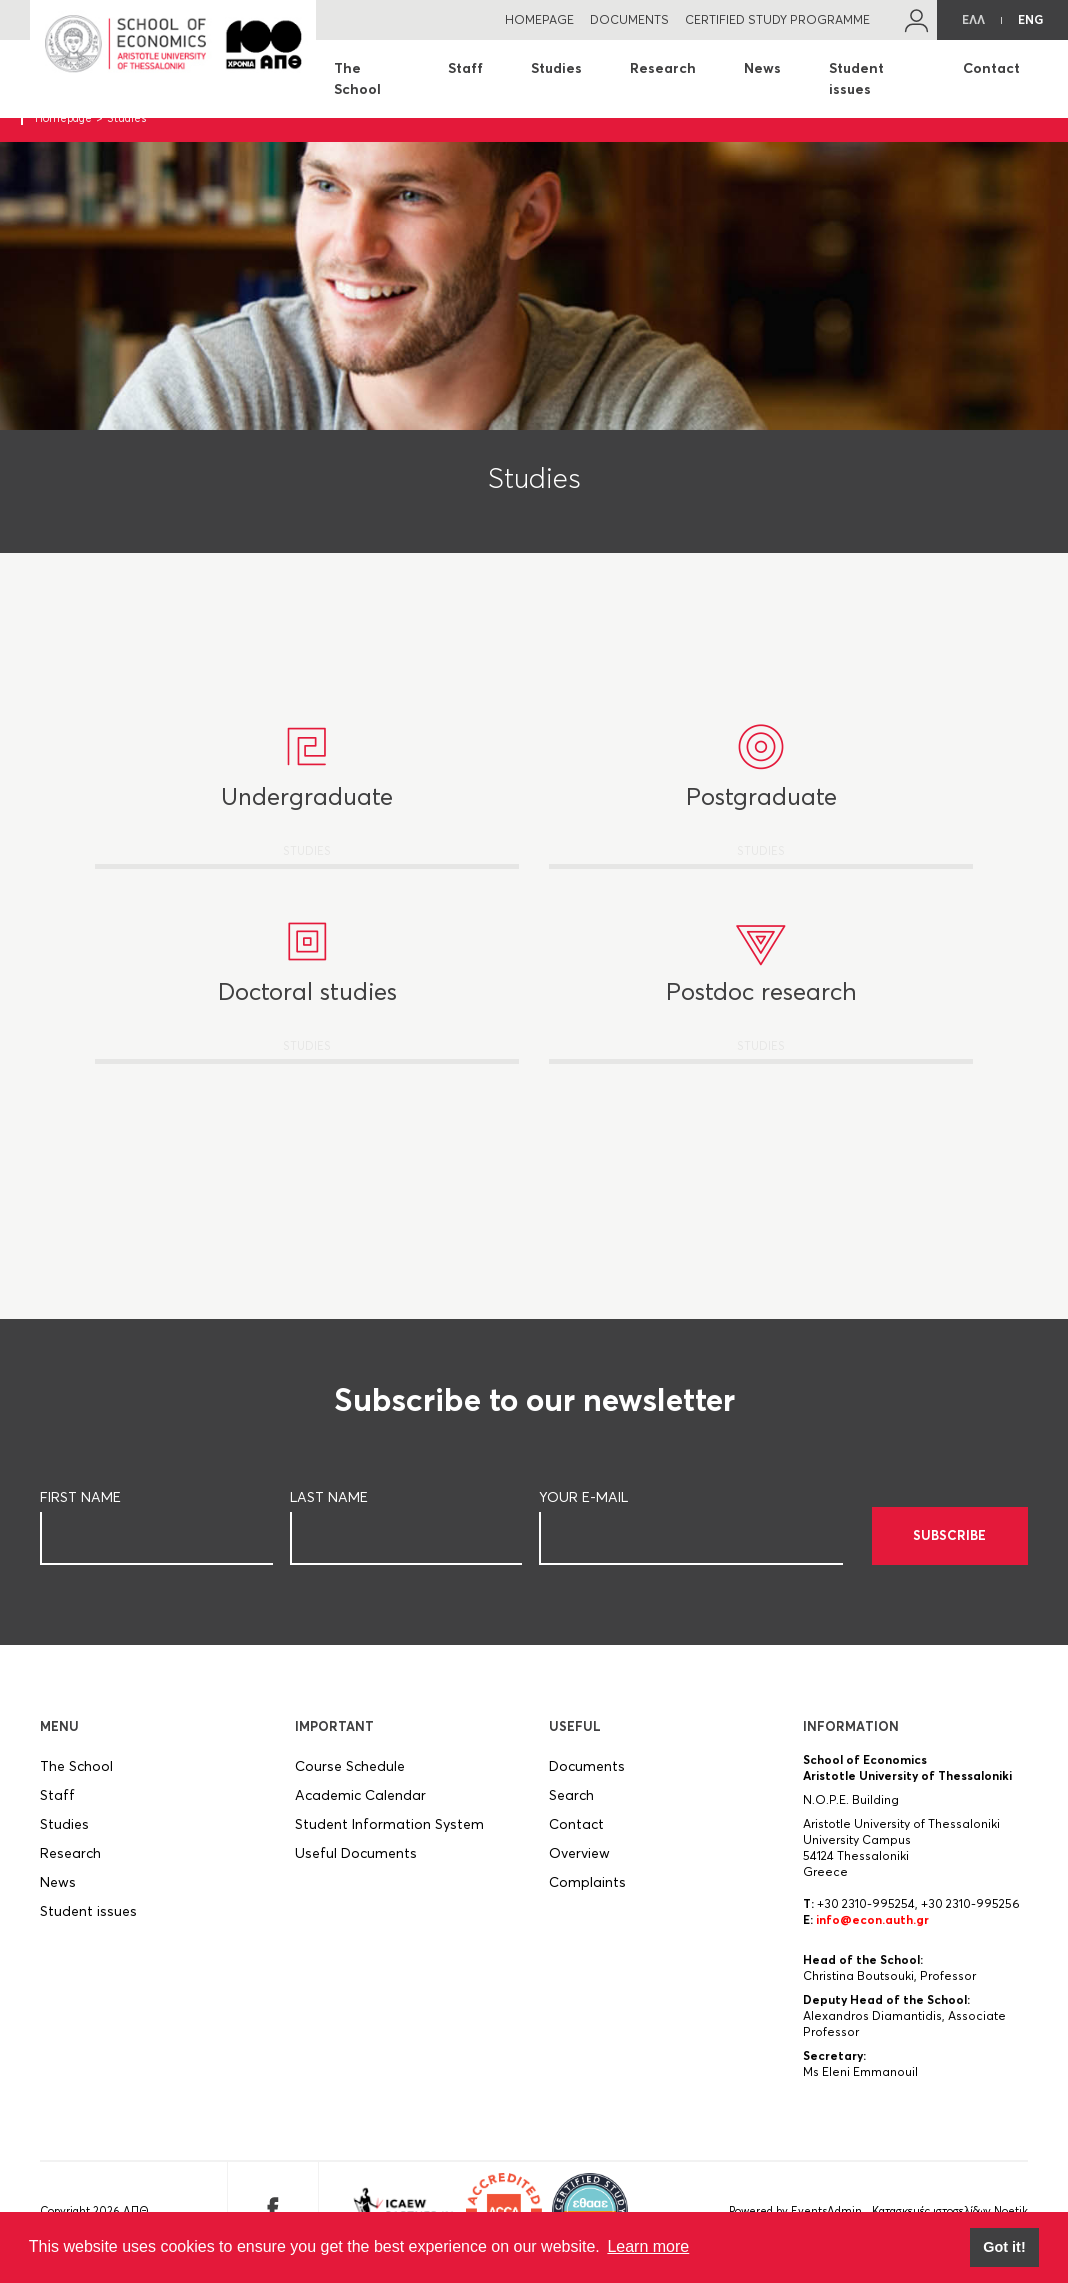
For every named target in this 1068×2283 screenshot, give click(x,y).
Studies (556, 68)
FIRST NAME (80, 1509)
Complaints (587, 1894)
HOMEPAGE (539, 19)
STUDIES (307, 824)
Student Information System (389, 1836)
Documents (587, 1778)
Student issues (856, 78)
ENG (1030, 19)
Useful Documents (356, 1865)
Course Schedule (350, 1778)
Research (663, 68)
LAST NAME (329, 1509)
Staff (465, 68)
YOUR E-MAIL (583, 1509)
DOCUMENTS (629, 19)
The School (357, 78)
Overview (579, 1865)
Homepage (63, 118)
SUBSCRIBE (949, 1547)
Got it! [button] (1004, 2247)
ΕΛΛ (973, 19)
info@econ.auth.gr (872, 1931)
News (762, 68)
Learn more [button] (648, 2246)
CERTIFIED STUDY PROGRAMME (777, 19)
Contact (991, 68)
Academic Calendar (360, 1807)
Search (571, 1807)
